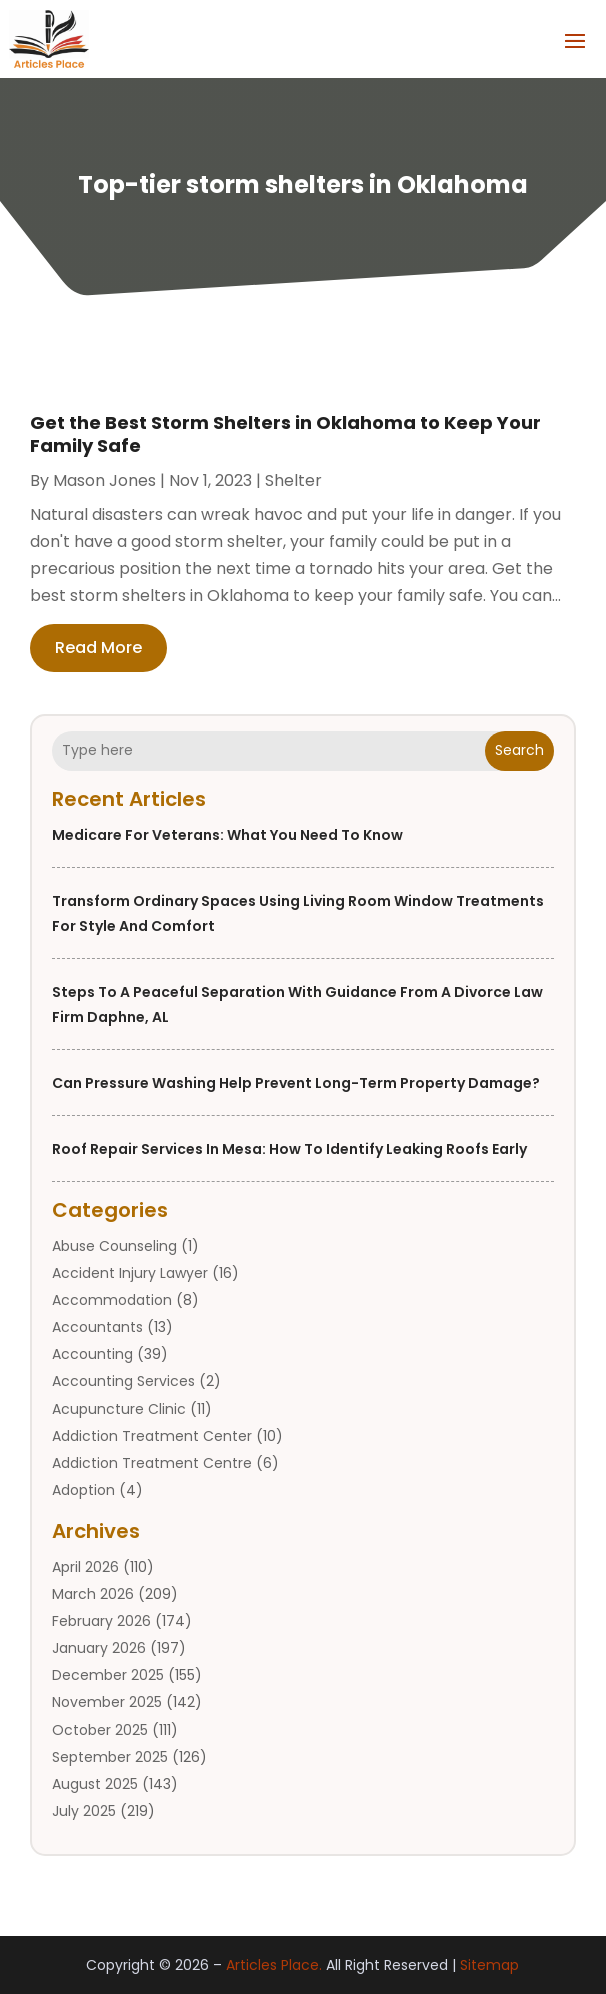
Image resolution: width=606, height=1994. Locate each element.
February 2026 (101, 1621)
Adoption (83, 1490)
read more (98, 647)
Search (519, 750)
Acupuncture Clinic (119, 1409)
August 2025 (95, 1784)
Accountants (97, 1327)
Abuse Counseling (114, 1246)
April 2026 (85, 1567)
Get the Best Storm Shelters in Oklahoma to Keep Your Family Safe (285, 434)
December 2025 (108, 1675)
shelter (293, 480)
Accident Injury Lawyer (130, 1273)
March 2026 (93, 1594)
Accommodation (112, 1300)
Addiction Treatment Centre (152, 1463)
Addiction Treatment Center (152, 1436)
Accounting (92, 1354)
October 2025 (100, 1730)
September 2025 (110, 1757)
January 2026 (99, 1648)
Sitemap (489, 1965)
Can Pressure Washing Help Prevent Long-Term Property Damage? (296, 1083)
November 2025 (107, 1702)
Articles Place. (274, 1965)
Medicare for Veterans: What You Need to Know (227, 835)
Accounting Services (123, 1381)
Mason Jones (104, 480)
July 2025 (84, 1811)
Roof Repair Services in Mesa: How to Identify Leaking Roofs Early (289, 1149)
